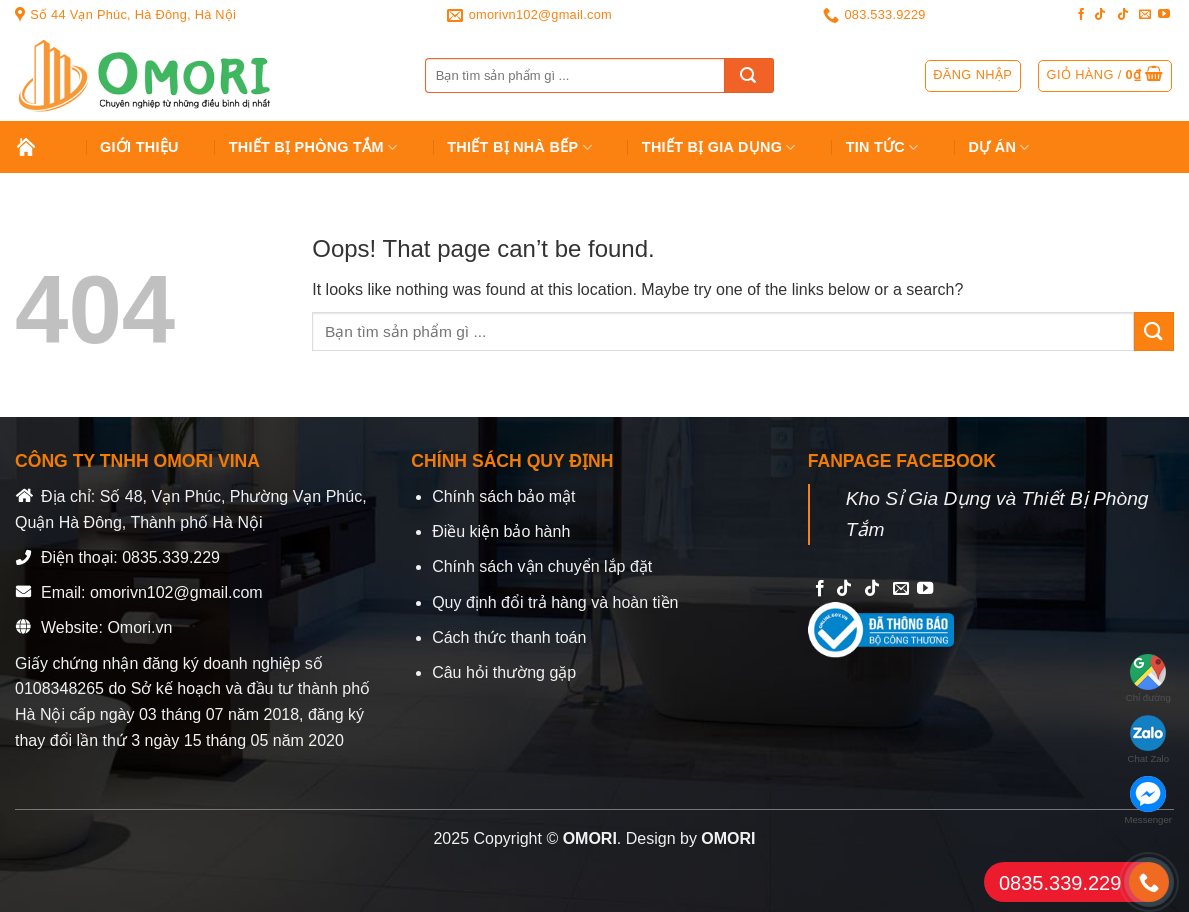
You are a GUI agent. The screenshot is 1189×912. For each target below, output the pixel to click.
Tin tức (882, 147)
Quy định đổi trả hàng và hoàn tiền (555, 602)
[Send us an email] (1145, 15)
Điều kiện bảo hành (501, 531)
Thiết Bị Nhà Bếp (519, 147)
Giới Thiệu (139, 147)
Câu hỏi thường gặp (504, 672)
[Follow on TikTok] (1100, 15)
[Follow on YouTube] (1164, 15)
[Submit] (749, 75)
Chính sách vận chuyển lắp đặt (542, 566)
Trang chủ (41, 147)
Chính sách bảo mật (503, 496)
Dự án (999, 147)
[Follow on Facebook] (1081, 15)
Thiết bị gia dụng (719, 147)
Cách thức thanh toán (509, 637)
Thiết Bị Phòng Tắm (313, 147)
